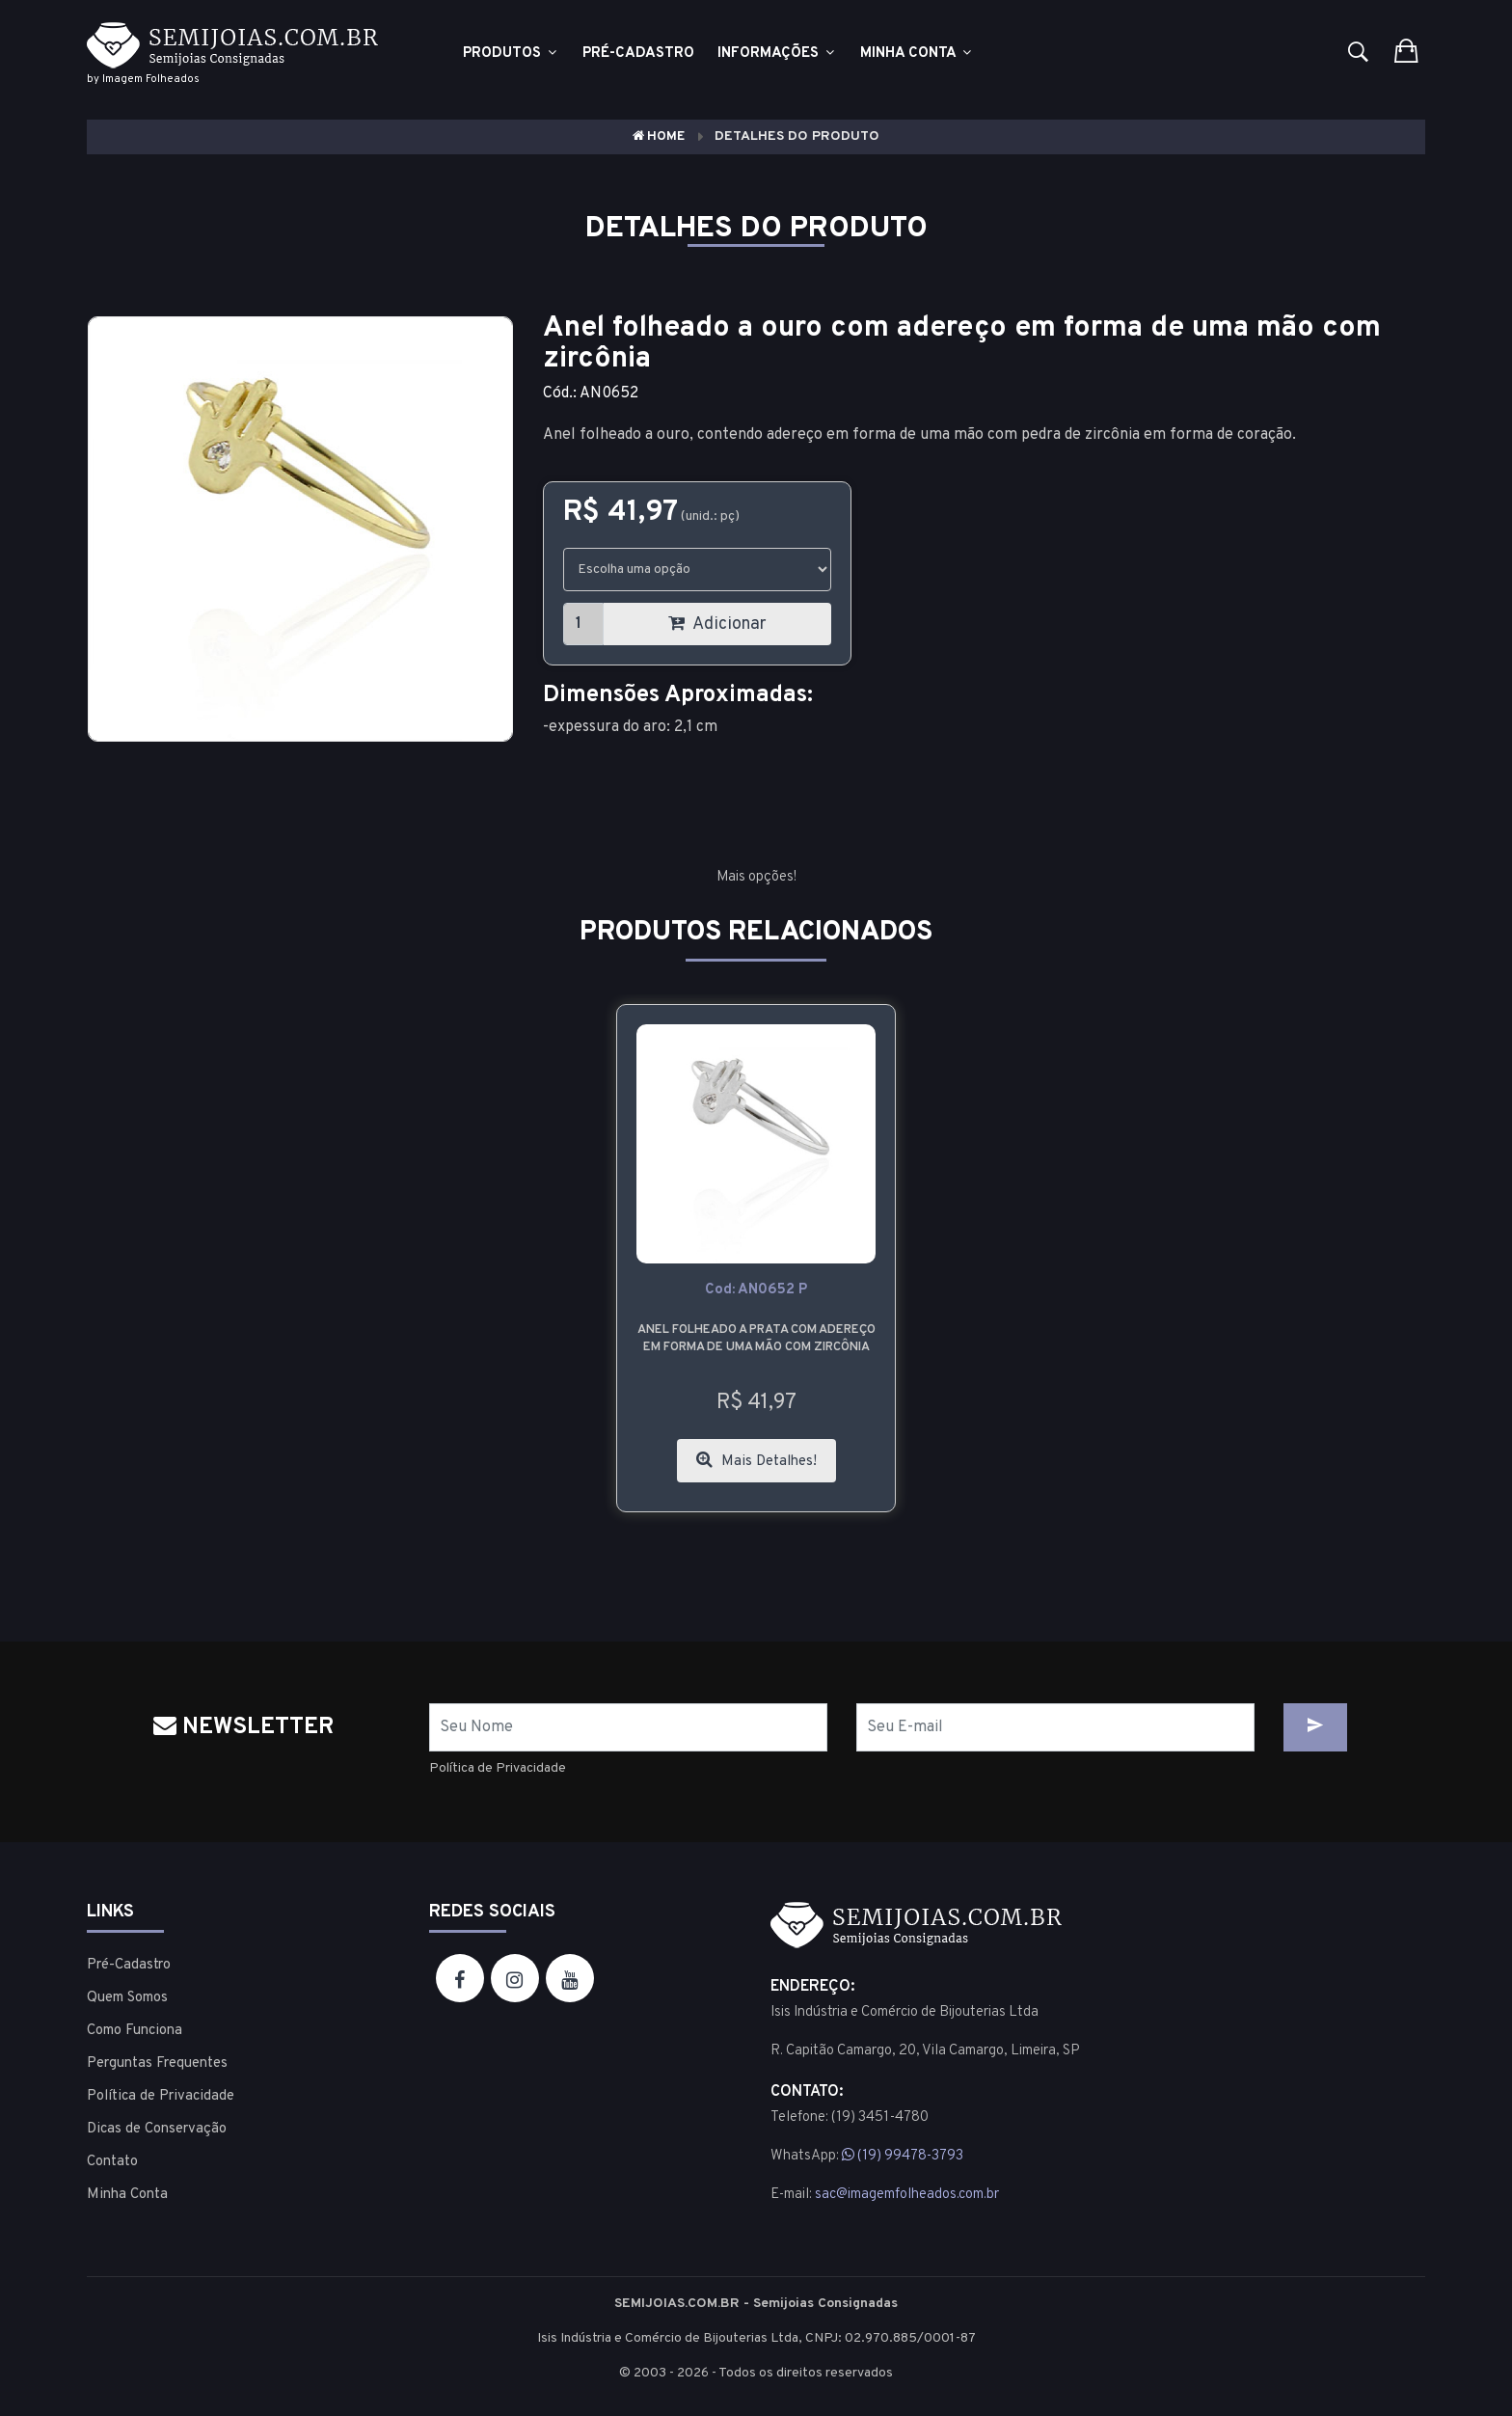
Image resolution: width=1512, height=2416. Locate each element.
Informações (777, 53)
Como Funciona (134, 2031)
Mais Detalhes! (756, 1461)
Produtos (511, 53)
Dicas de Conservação (157, 2129)
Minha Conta (917, 53)
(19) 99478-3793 (902, 2156)
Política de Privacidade (497, 1768)
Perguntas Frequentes (157, 2063)
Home (659, 136)
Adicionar (717, 624)
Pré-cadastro (638, 53)
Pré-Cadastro (129, 1965)
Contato (112, 2162)
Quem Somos (127, 1998)
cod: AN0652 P (756, 1290)
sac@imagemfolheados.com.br (907, 2194)
